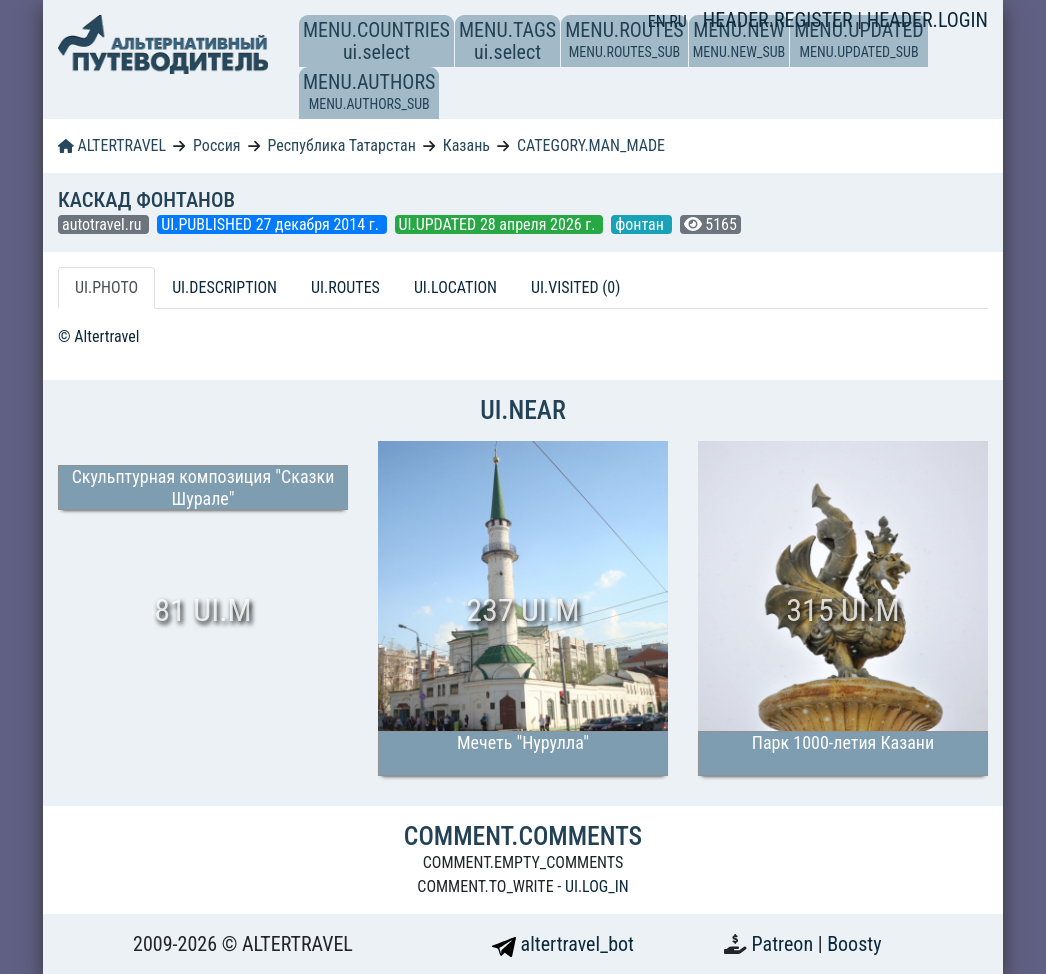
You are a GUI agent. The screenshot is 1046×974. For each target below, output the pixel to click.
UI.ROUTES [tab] (345, 287)
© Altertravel (98, 336)
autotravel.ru (103, 224)
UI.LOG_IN (597, 886)
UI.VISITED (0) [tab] (575, 287)
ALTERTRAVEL (112, 145)
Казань (466, 145)
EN (659, 21)
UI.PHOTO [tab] (106, 287)
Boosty (854, 944)
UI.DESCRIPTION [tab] (224, 287)
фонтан (641, 224)
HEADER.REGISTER (780, 20)
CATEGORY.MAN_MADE (591, 145)
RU (677, 21)
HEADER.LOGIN (927, 20)
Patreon (785, 944)
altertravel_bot (563, 944)
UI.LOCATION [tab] (455, 287)
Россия (216, 145)
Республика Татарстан (341, 145)
